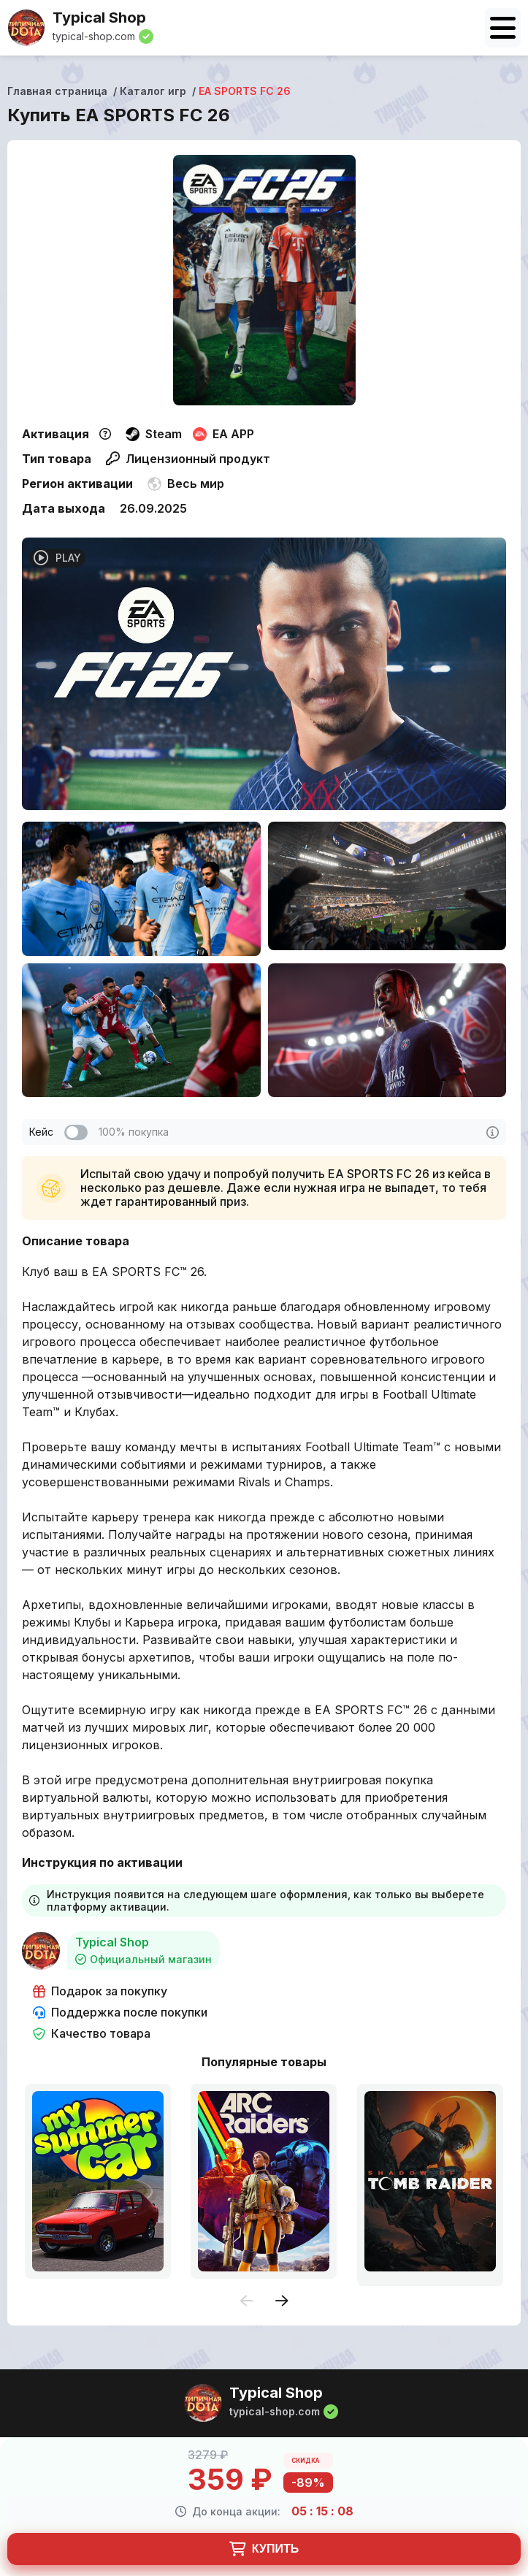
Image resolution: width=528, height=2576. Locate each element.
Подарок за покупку (100, 1991)
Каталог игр (153, 91)
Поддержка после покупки (120, 2012)
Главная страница (57, 91)
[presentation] (246, 2301)
